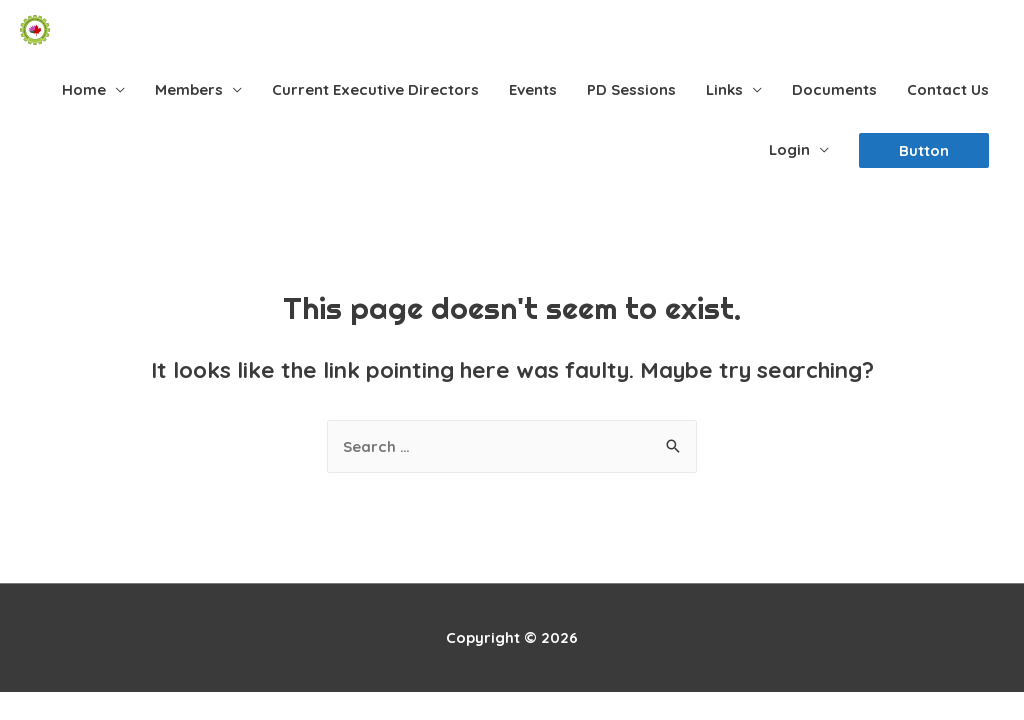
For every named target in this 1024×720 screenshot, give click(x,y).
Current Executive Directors (375, 89)
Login (789, 149)
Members (189, 89)
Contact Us (948, 89)
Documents (834, 89)
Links (724, 89)
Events (533, 89)
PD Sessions (631, 89)
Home (84, 89)
